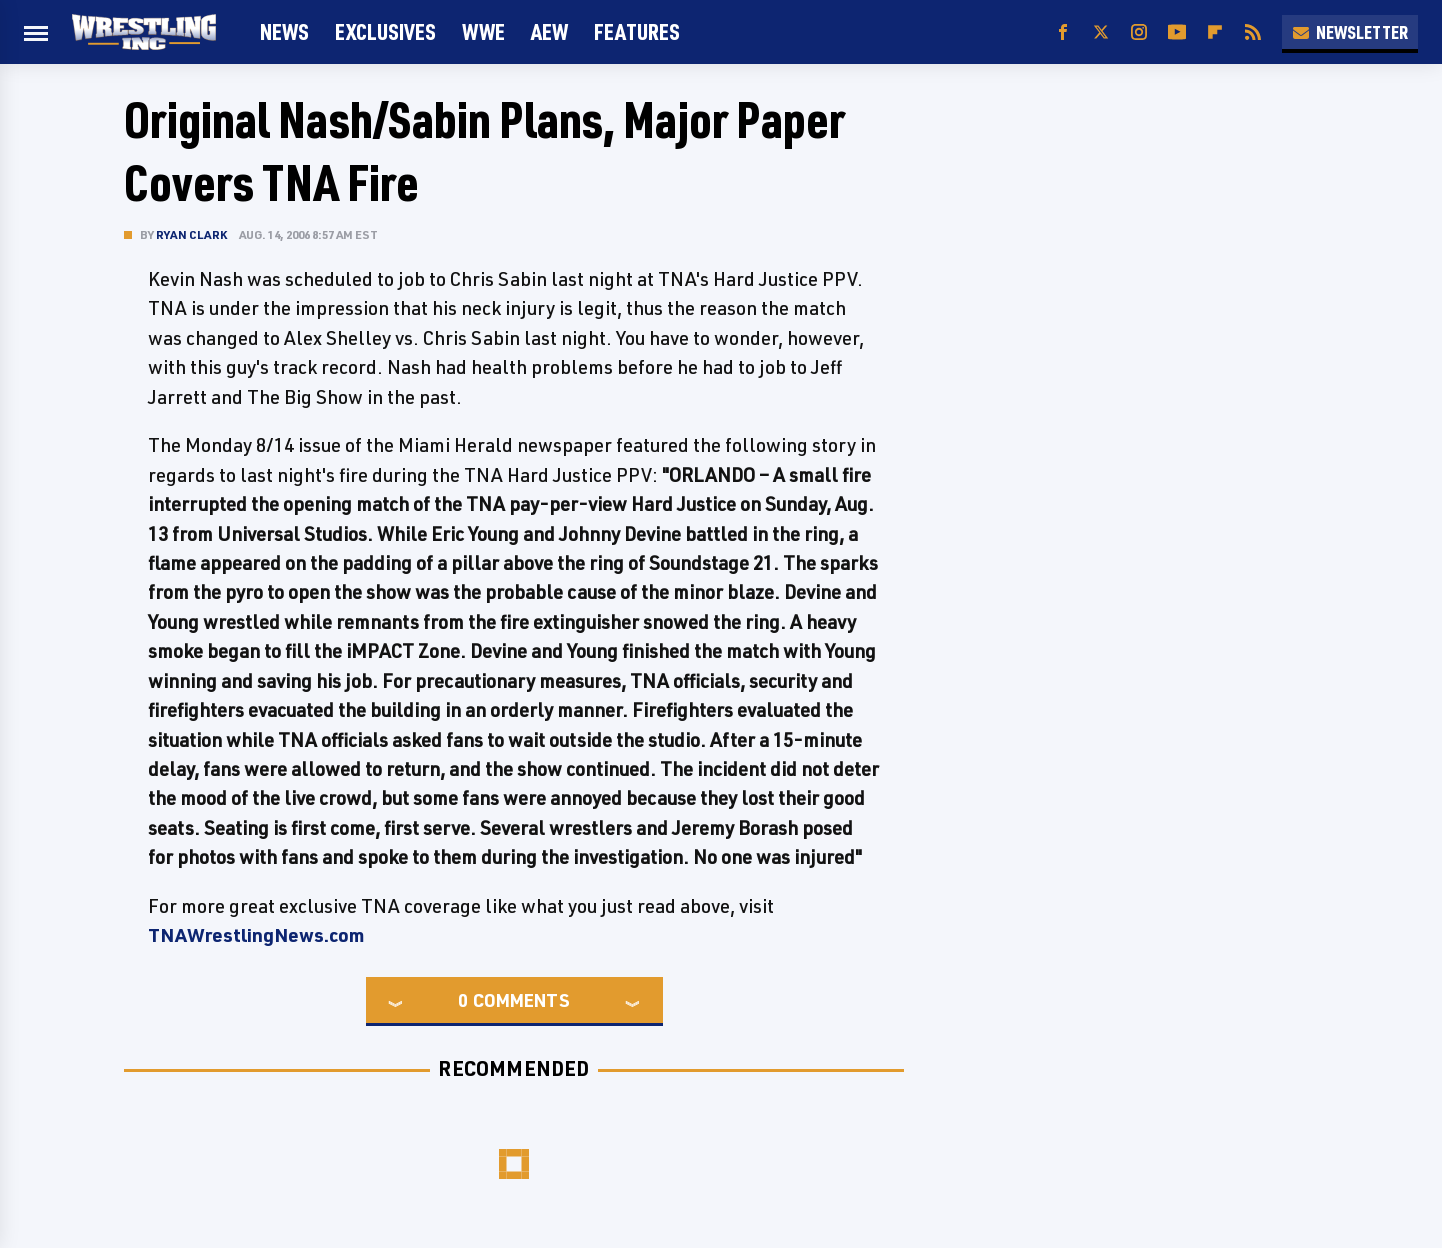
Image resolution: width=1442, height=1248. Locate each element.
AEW (549, 31)
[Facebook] (1063, 32)
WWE (483, 31)
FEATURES (637, 31)
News (284, 31)
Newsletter (1350, 32)
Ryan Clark (191, 234)
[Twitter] (1101, 32)
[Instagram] (1139, 32)
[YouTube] (1177, 32)
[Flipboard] (1215, 32)
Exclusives (385, 31)
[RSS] (1253, 32)
